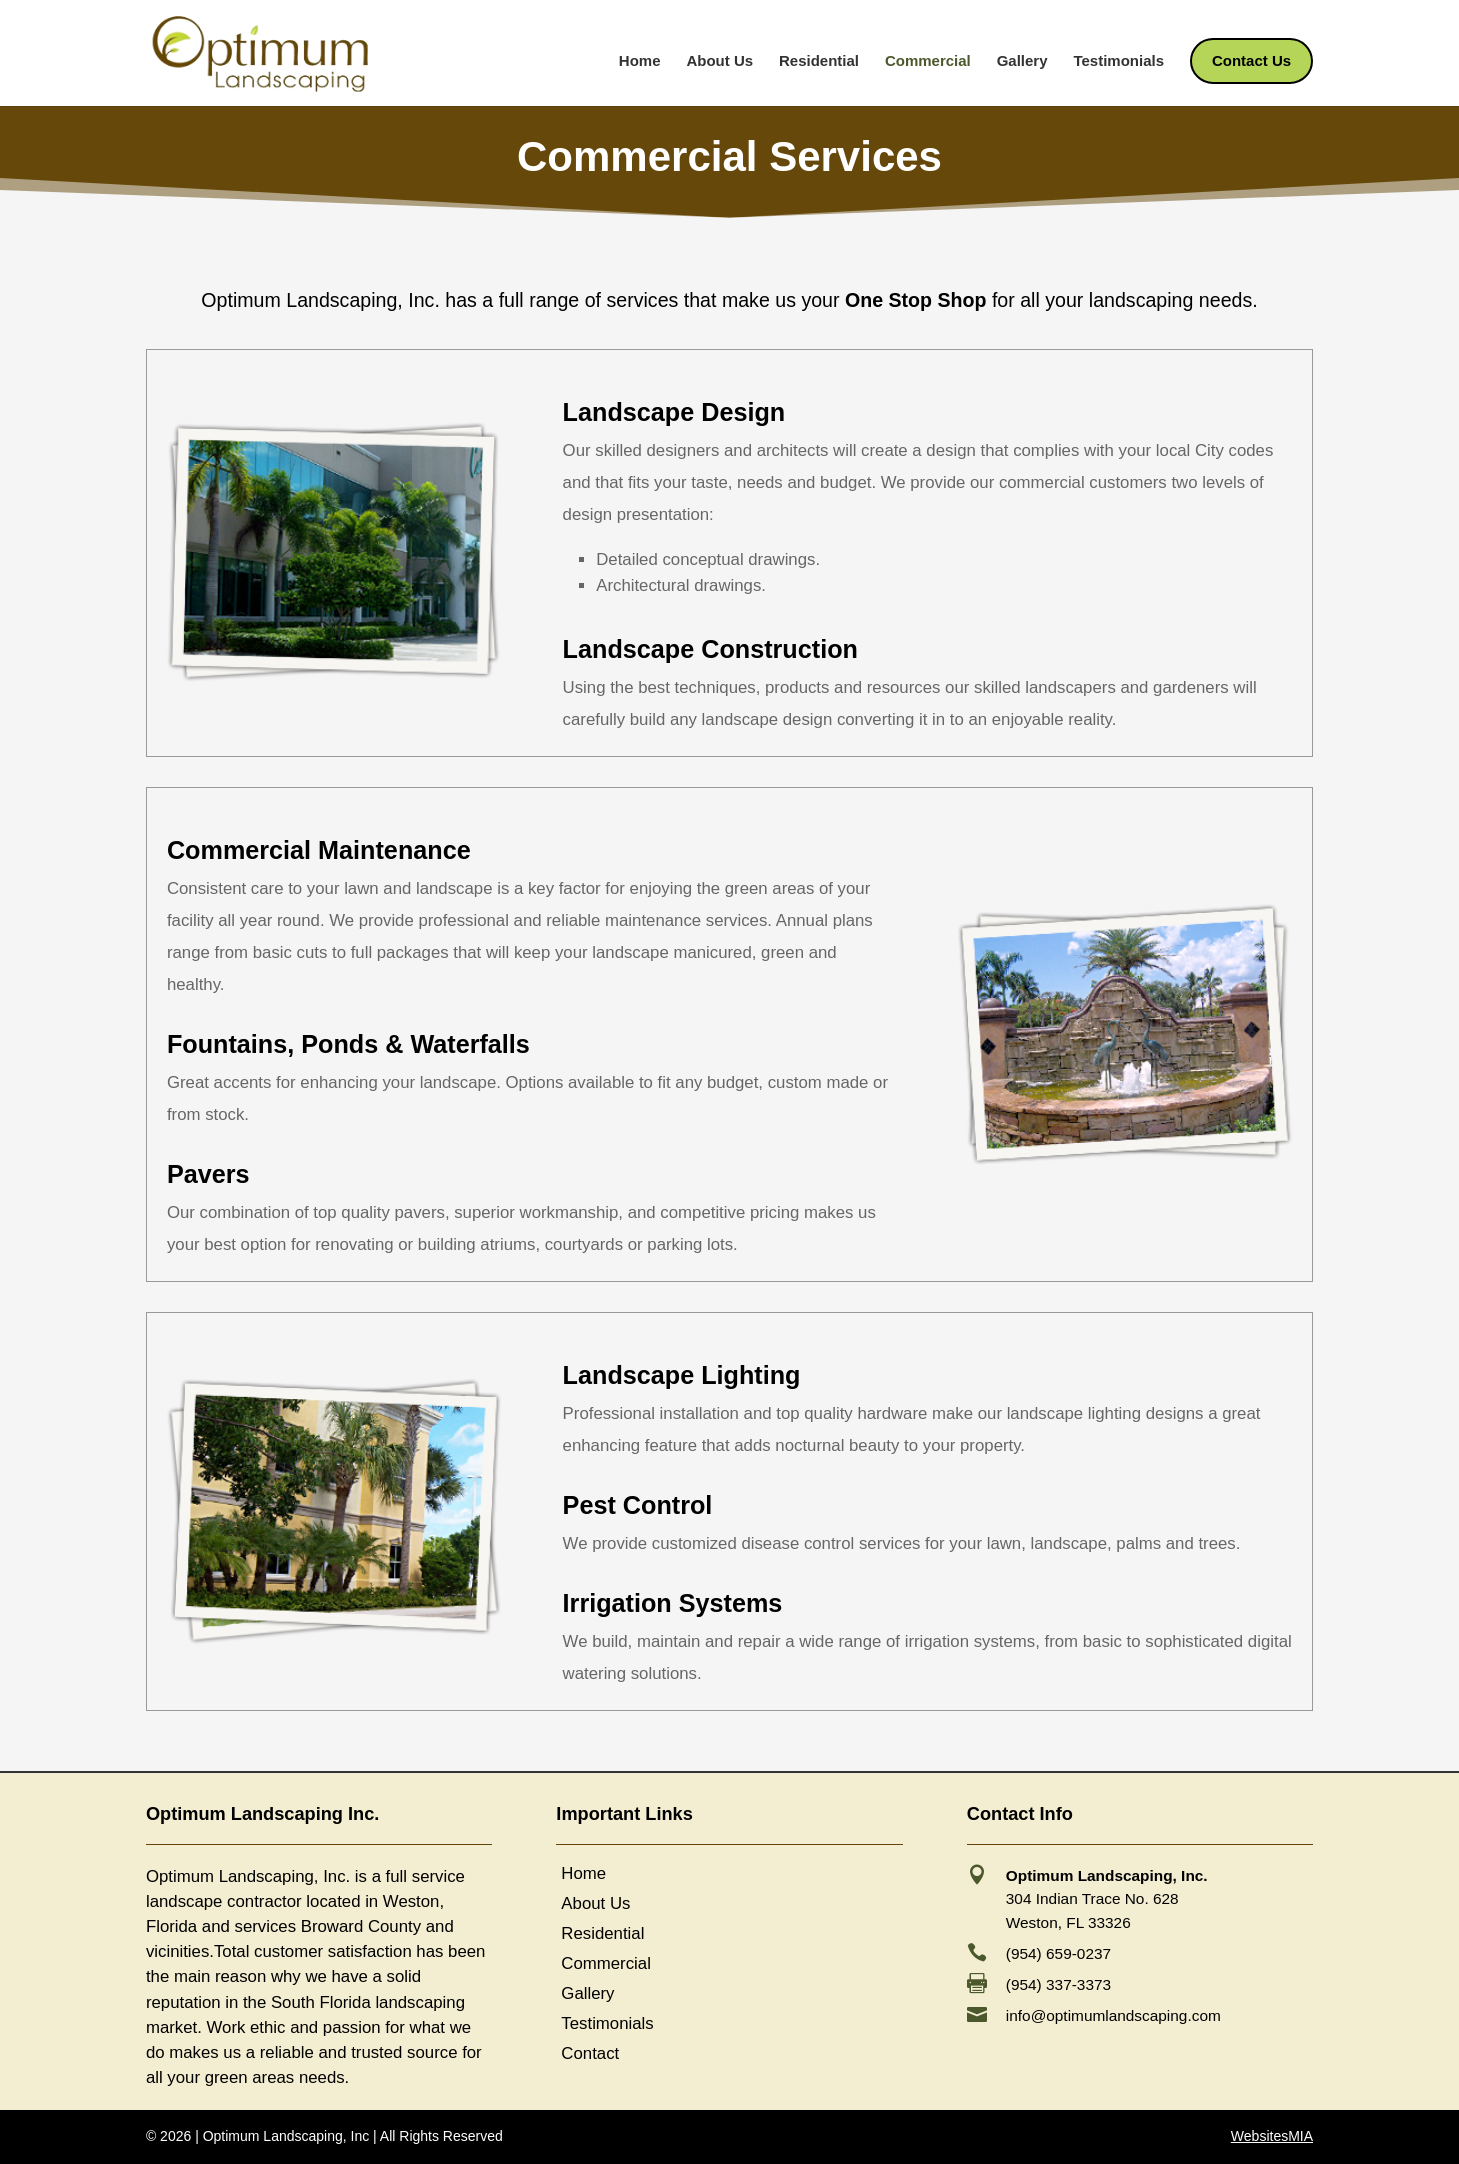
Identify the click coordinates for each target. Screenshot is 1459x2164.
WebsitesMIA (1272, 2136)
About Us (719, 61)
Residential (819, 61)
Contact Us (1251, 61)
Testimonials (1118, 61)
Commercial (928, 61)
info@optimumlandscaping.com (1113, 2015)
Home (640, 61)
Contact (590, 2055)
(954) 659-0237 (1058, 1953)
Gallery (1022, 61)
